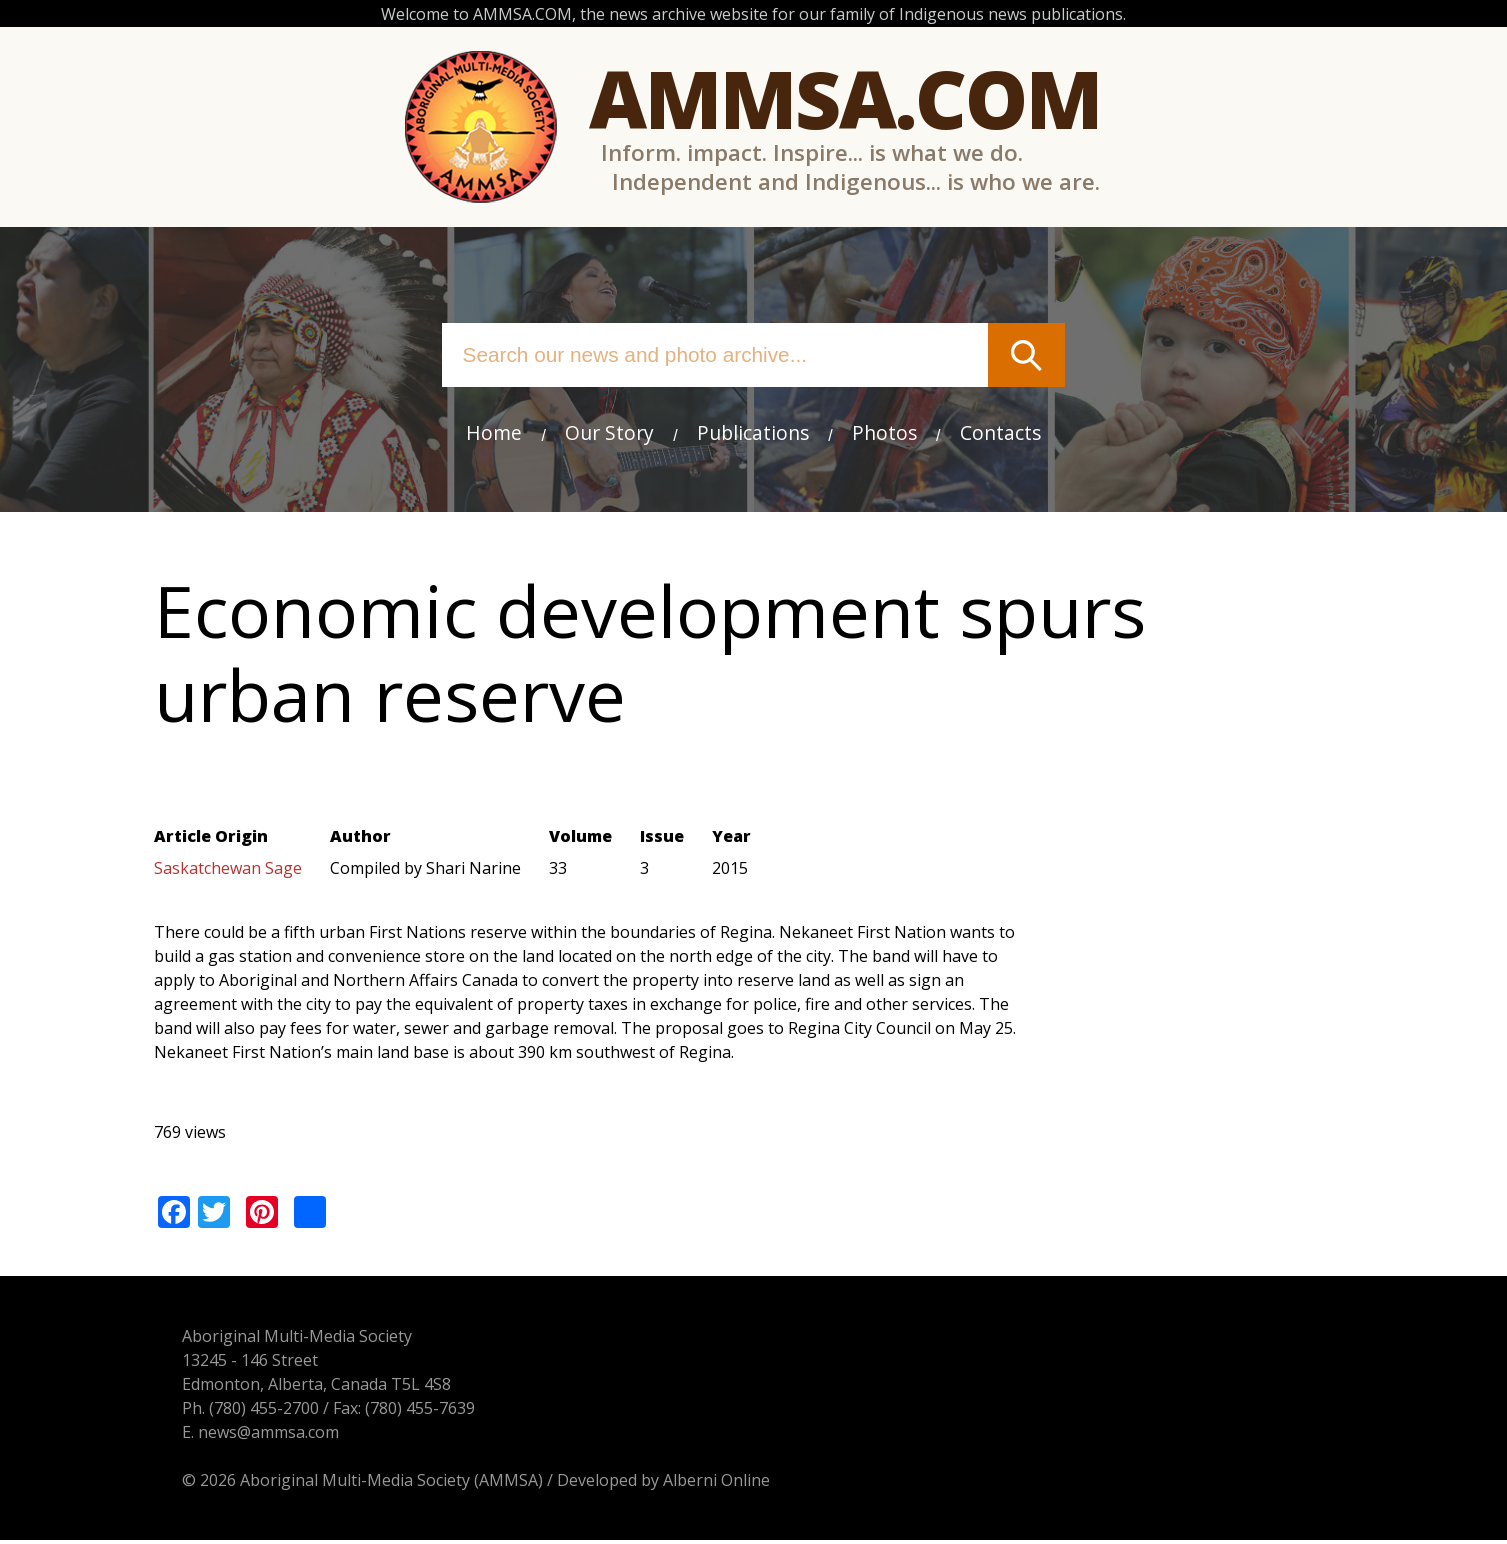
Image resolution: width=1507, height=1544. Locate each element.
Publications (753, 432)
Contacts (1000, 432)
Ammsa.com (846, 97)
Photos (884, 432)
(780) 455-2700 (236, 1412)
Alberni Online (688, 1484)
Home (494, 432)
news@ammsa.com (240, 1436)
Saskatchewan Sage (228, 873)
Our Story (609, 432)
